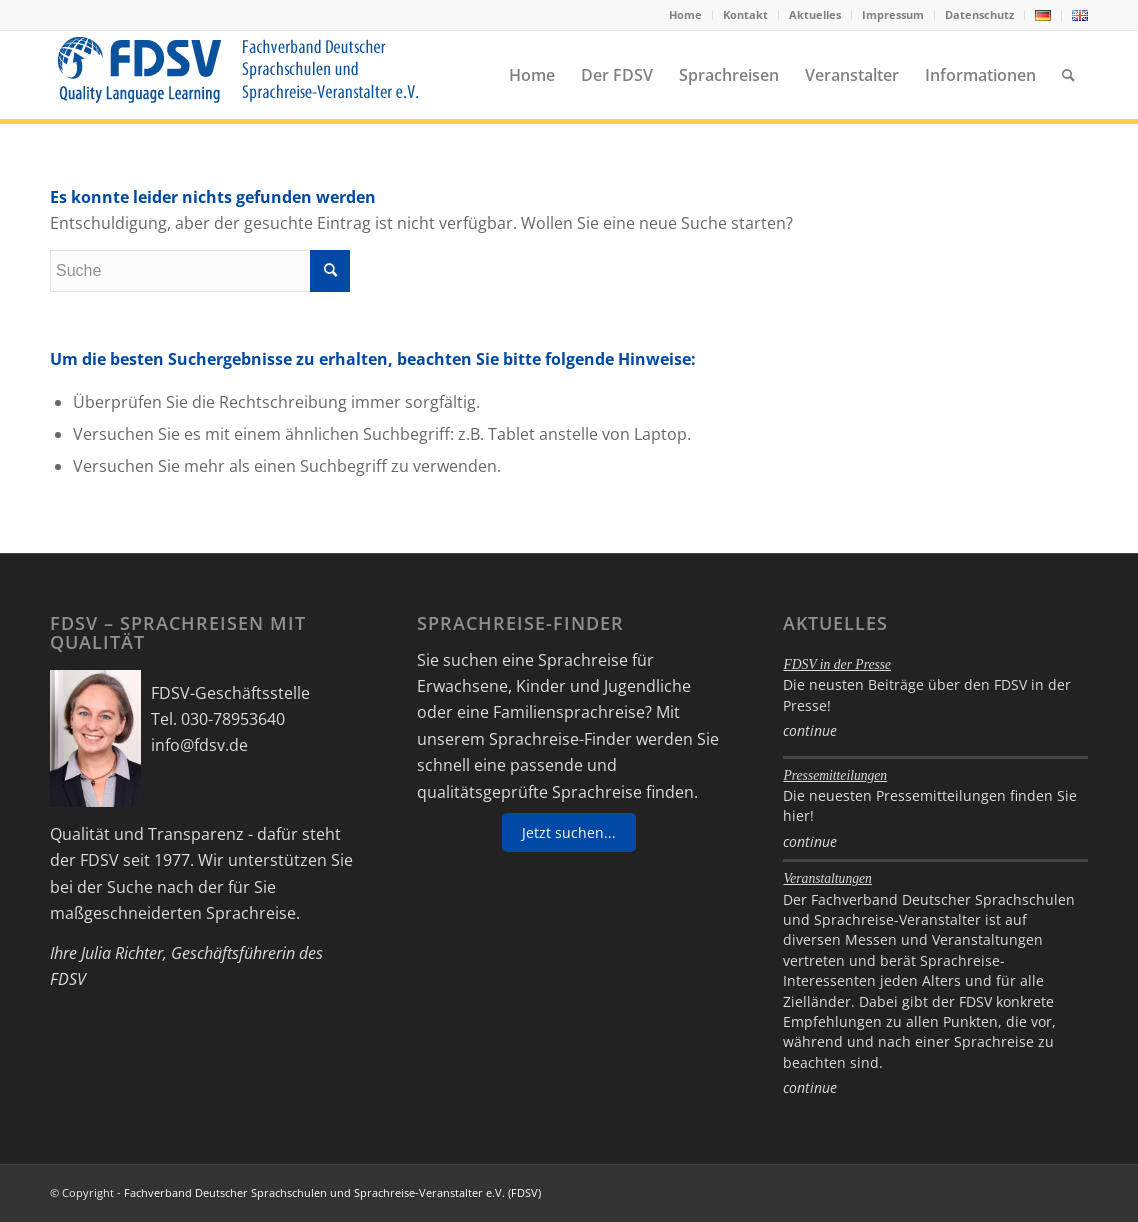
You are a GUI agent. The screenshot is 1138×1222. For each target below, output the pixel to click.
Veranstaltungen (827, 878)
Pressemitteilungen (835, 775)
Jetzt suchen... (569, 832)
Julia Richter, (124, 953)
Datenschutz (979, 14)
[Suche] (1068, 75)
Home (685, 14)
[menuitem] (686, 15)
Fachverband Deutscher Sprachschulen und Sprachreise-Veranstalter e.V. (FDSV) (332, 1192)
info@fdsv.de (199, 745)
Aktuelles (815, 14)
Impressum (893, 14)
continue (810, 730)
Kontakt (745, 14)
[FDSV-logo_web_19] (237, 75)
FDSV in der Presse (837, 664)
